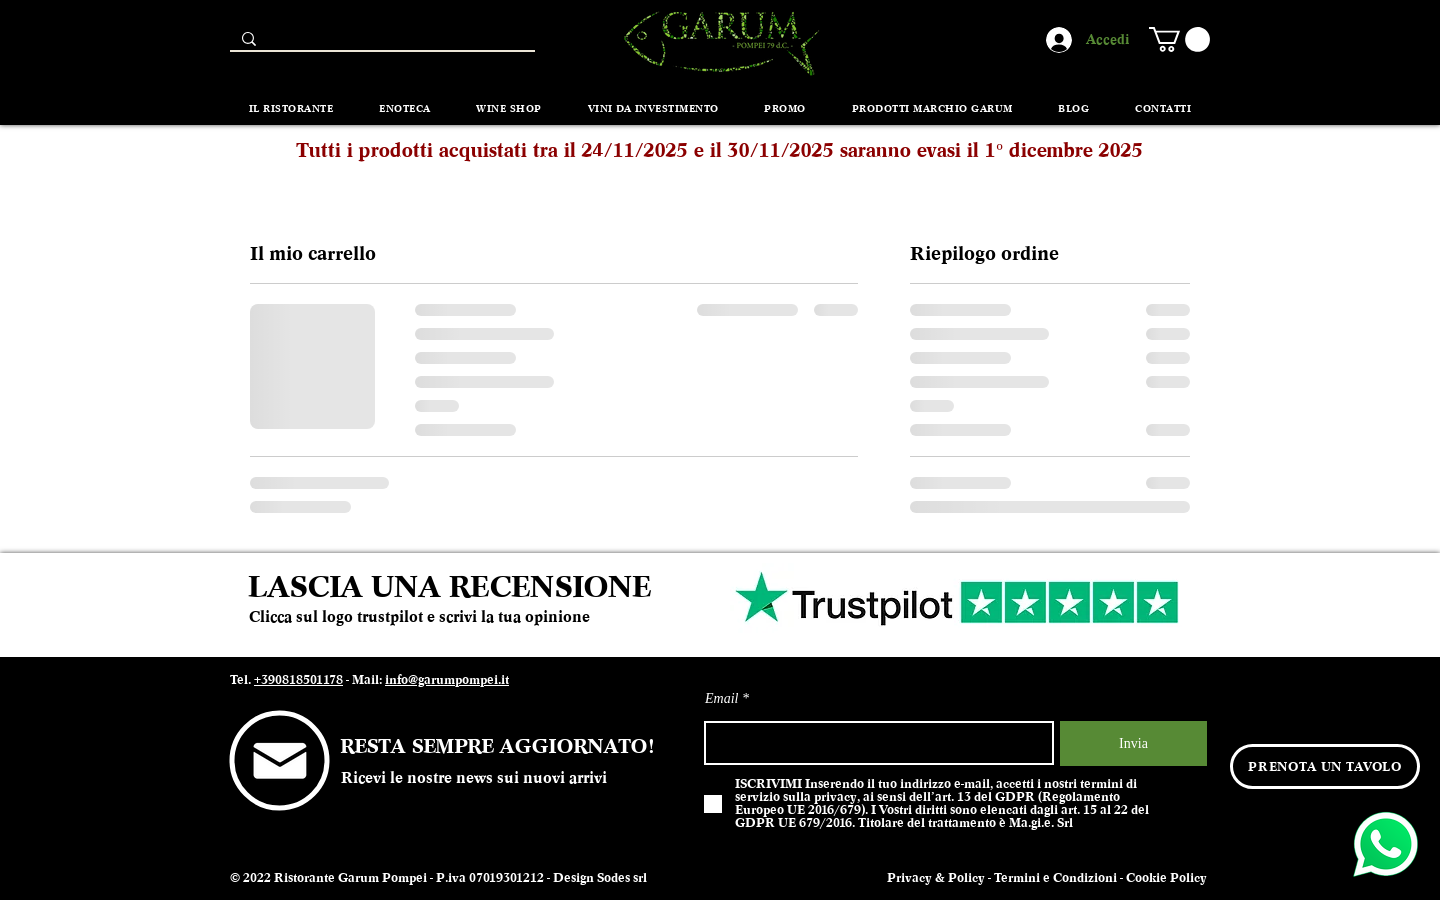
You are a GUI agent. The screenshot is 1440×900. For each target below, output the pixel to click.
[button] (1179, 39)
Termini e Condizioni (1055, 878)
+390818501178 (298, 680)
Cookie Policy (1166, 878)
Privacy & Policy (936, 878)
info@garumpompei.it (447, 680)
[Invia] (1133, 743)
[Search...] (380, 43)
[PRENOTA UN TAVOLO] (1325, 766)
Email (721, 699)
